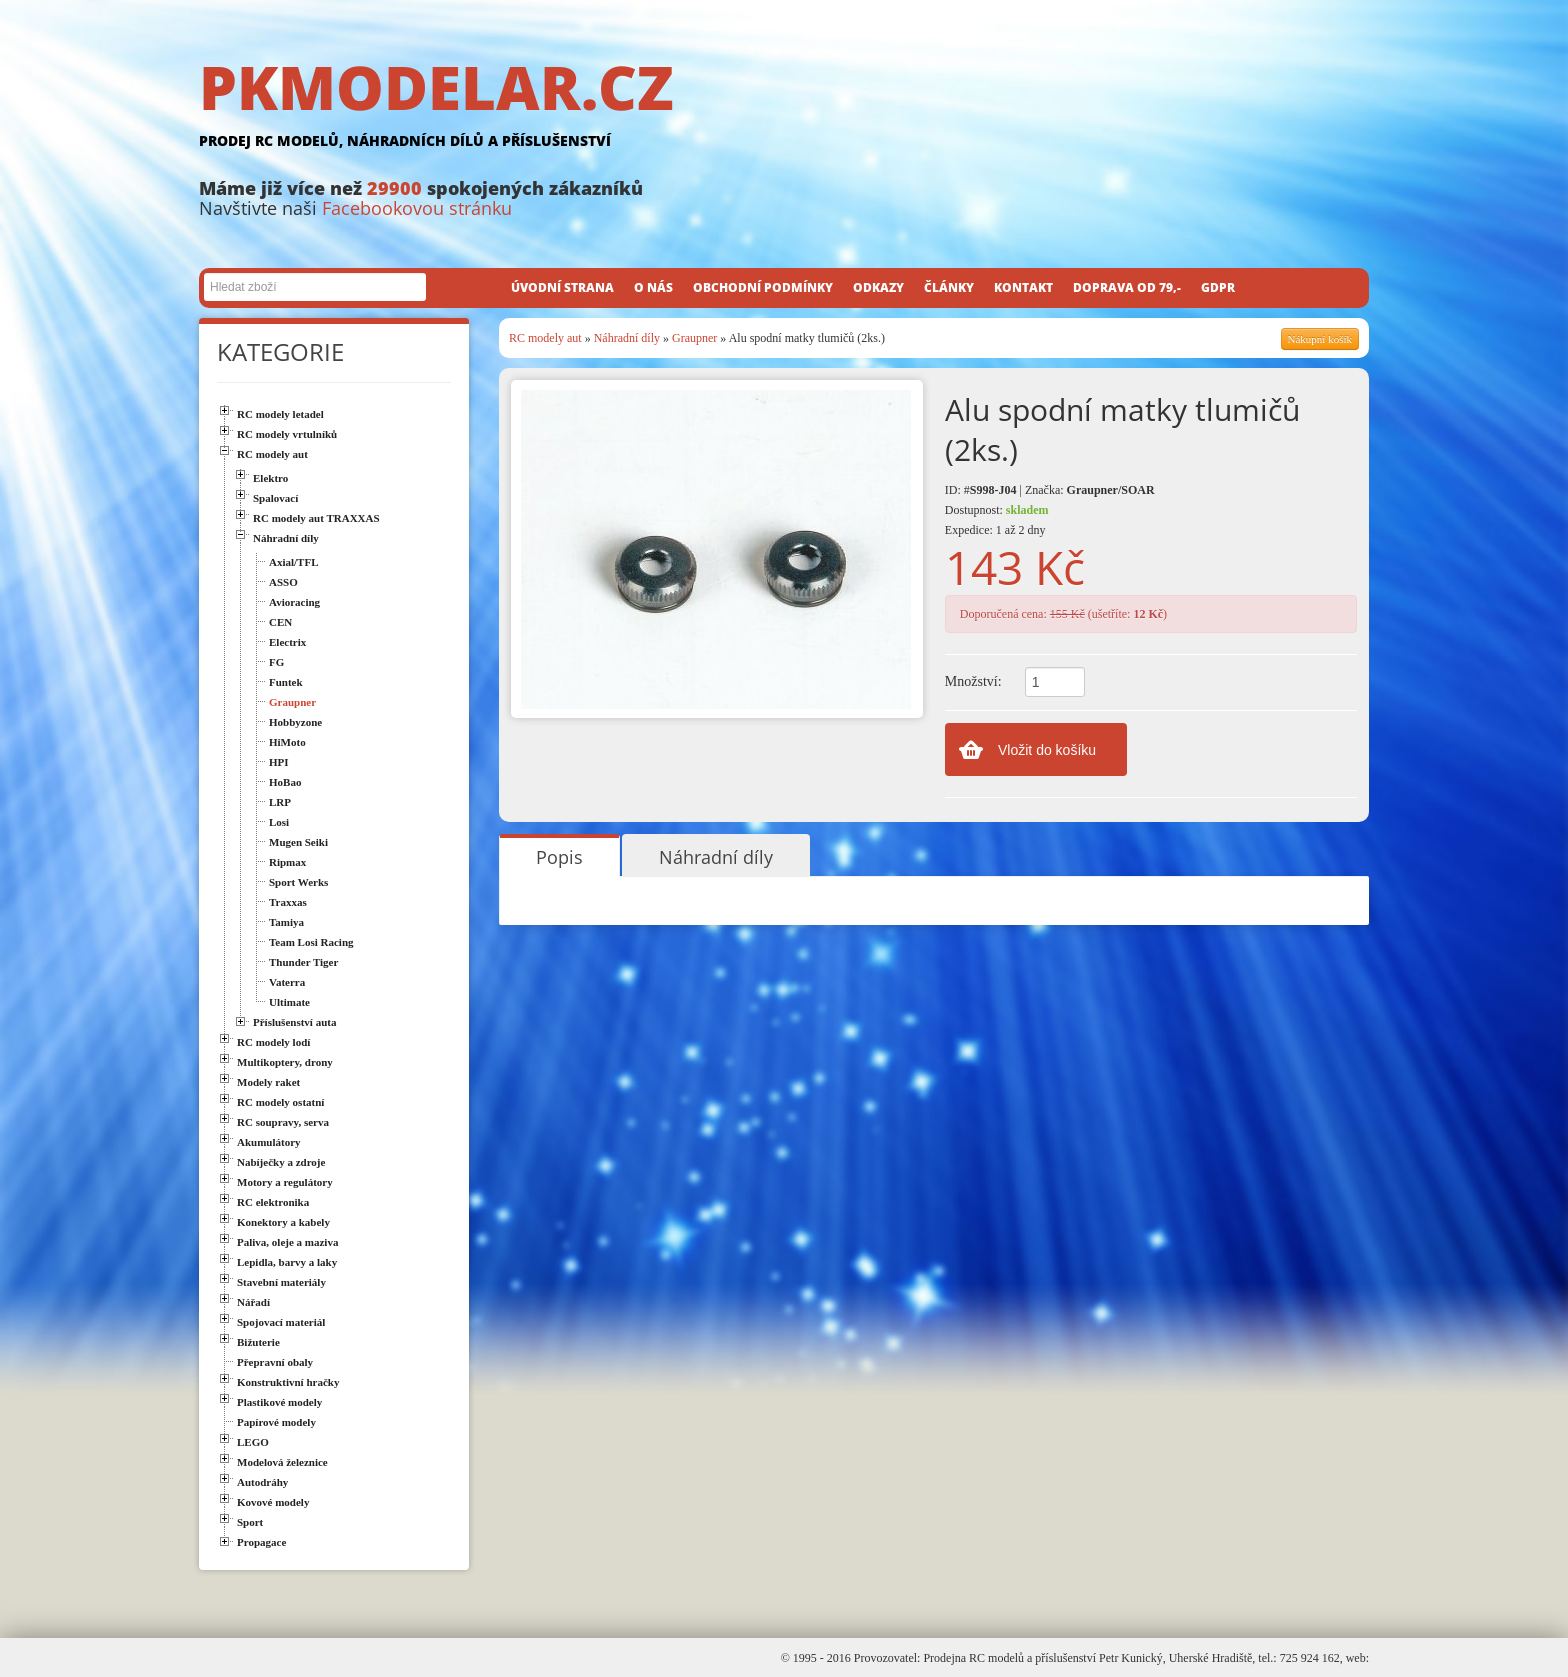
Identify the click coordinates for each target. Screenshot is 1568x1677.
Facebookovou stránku (417, 208)
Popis (559, 857)
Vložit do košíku (1047, 750)
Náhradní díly (627, 338)
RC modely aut (545, 338)
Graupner (694, 338)
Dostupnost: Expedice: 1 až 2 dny (997, 520)
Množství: (973, 681)
